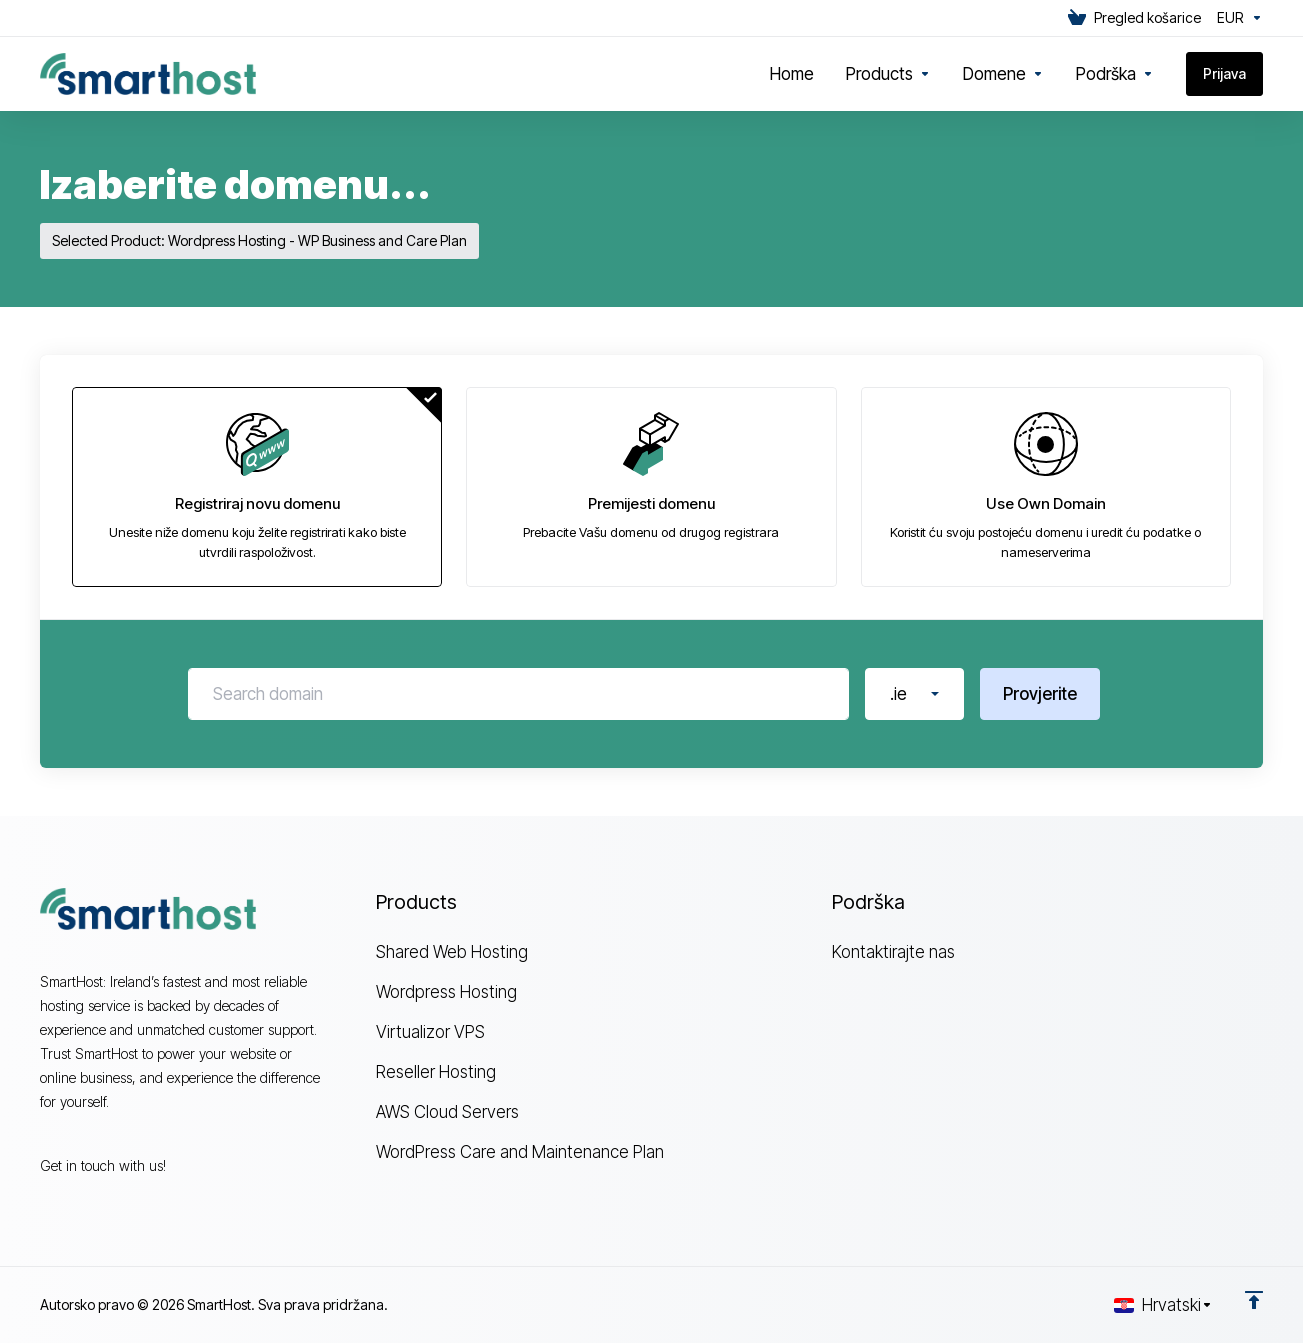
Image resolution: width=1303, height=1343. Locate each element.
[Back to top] (1254, 1300)
